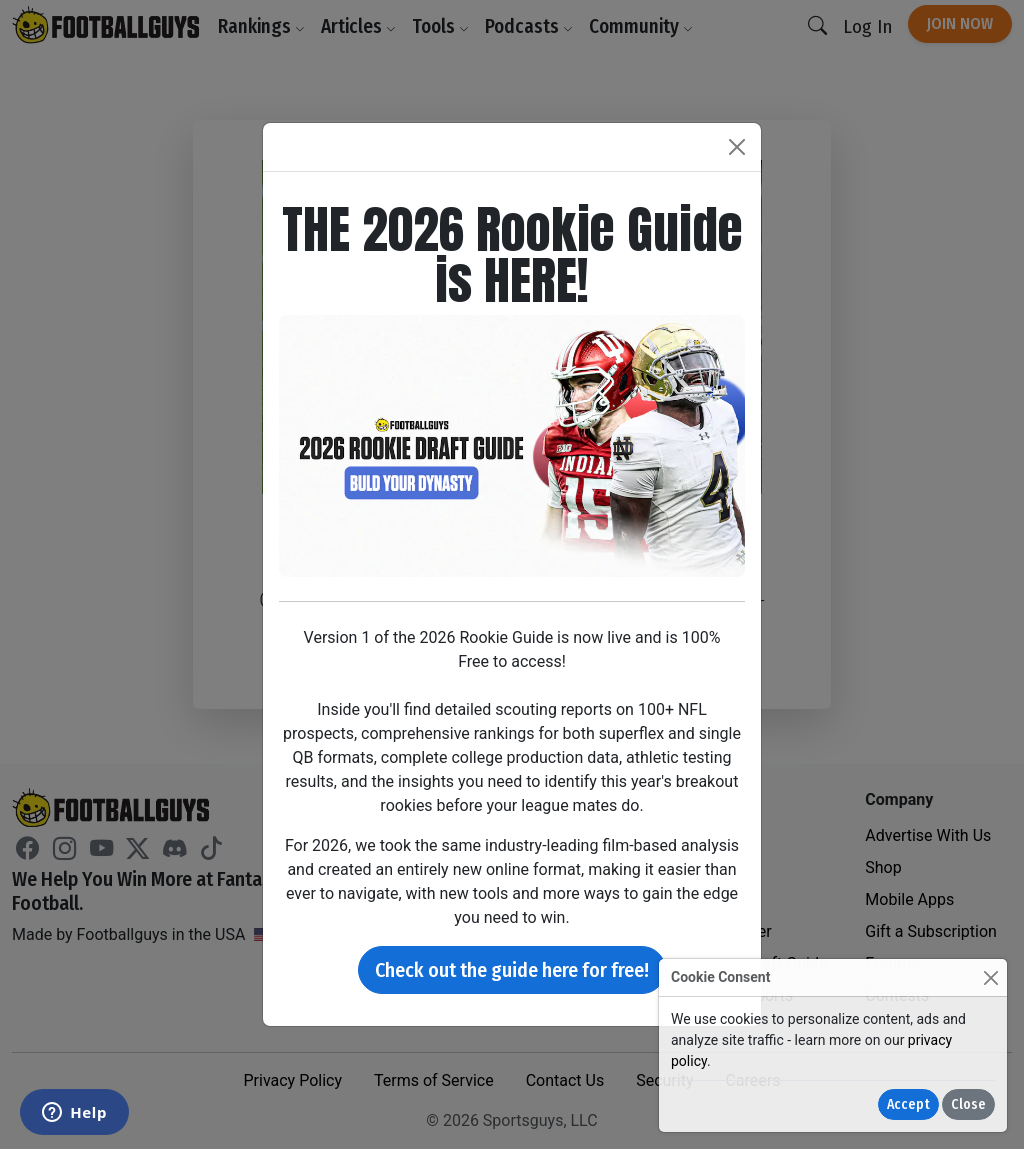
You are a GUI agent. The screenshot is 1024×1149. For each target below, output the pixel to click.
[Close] (990, 977)
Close (968, 1104)
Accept (908, 1104)
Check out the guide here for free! (512, 970)
